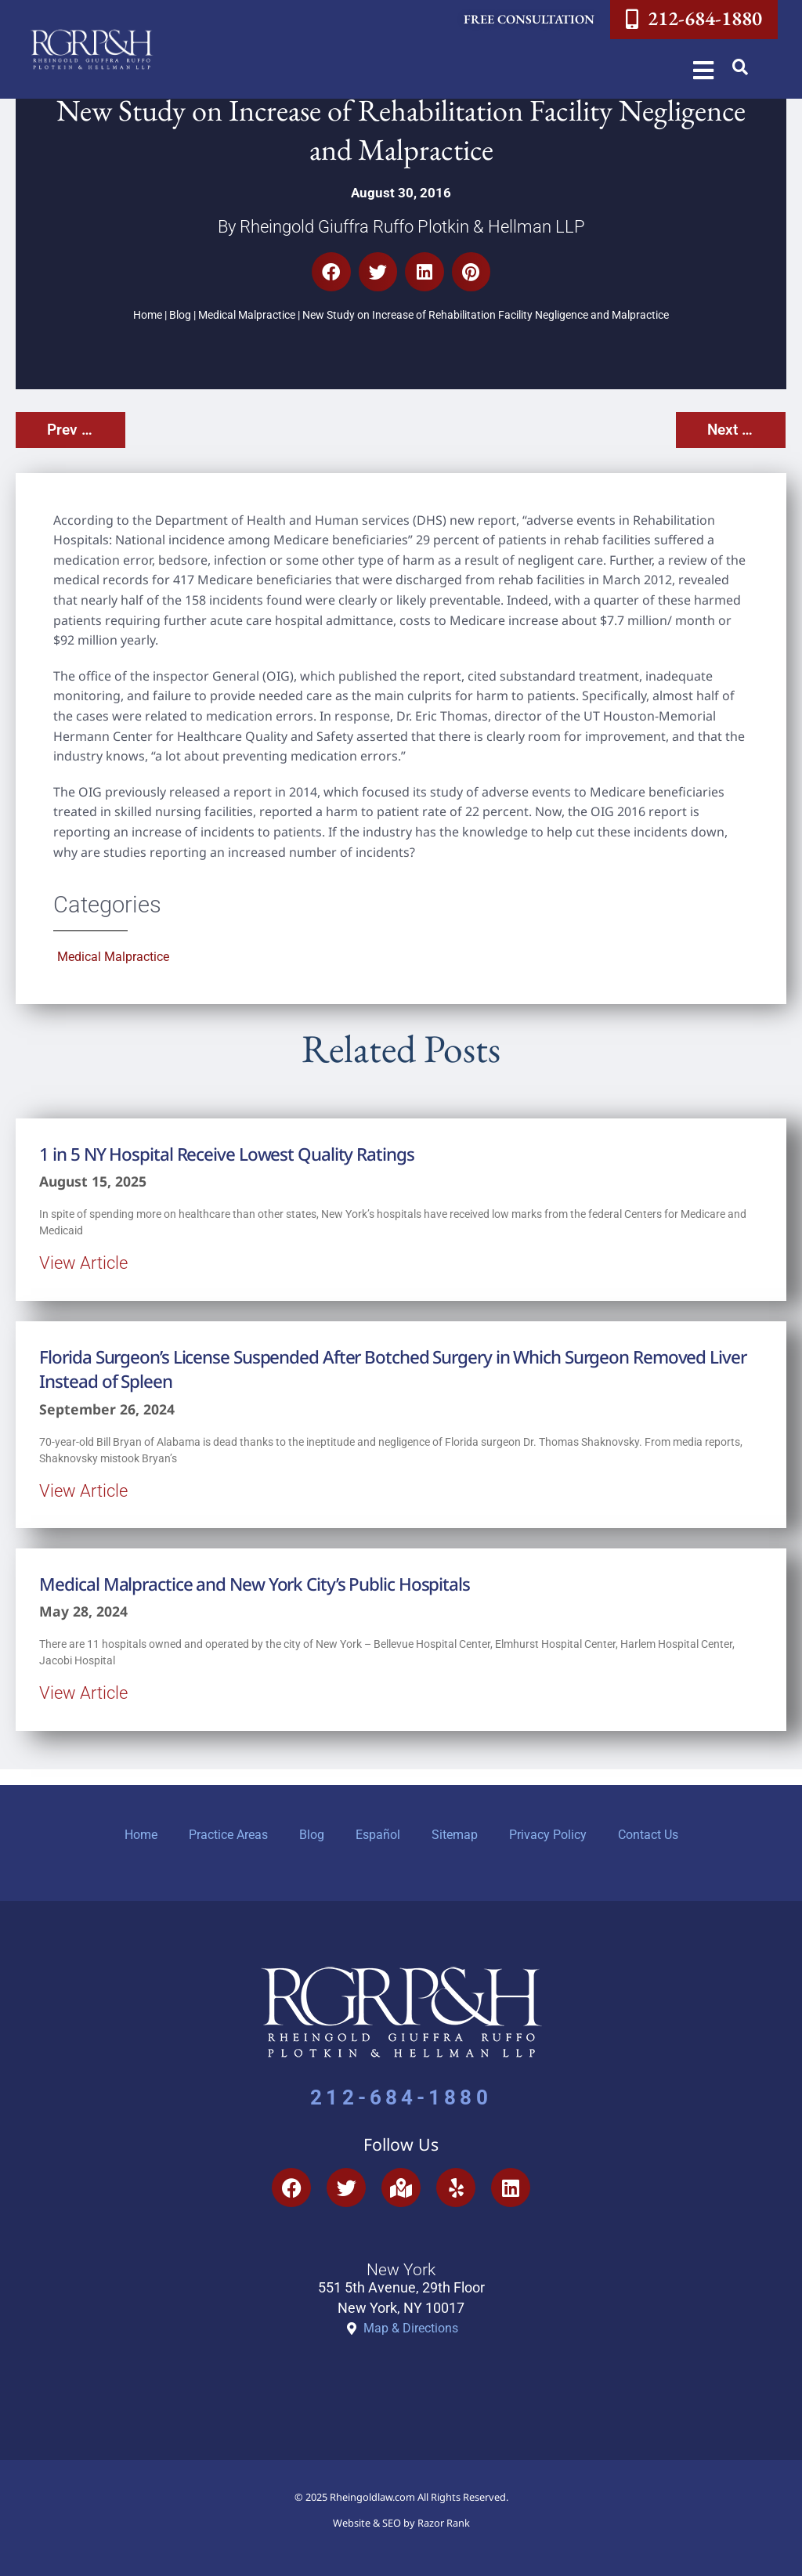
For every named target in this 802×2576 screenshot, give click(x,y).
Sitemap (455, 1834)
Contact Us (648, 1834)
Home (147, 315)
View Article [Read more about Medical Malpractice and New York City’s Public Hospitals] (83, 1692)
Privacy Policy (548, 1834)
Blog (180, 315)
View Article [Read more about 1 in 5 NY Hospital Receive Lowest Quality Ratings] (83, 1262)
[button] (740, 67)
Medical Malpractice (246, 315)
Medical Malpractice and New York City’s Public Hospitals (254, 1584)
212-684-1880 (400, 2097)
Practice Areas (228, 1834)
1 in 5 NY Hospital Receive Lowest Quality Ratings (226, 1154)
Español (378, 1834)
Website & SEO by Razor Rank (401, 2523)
